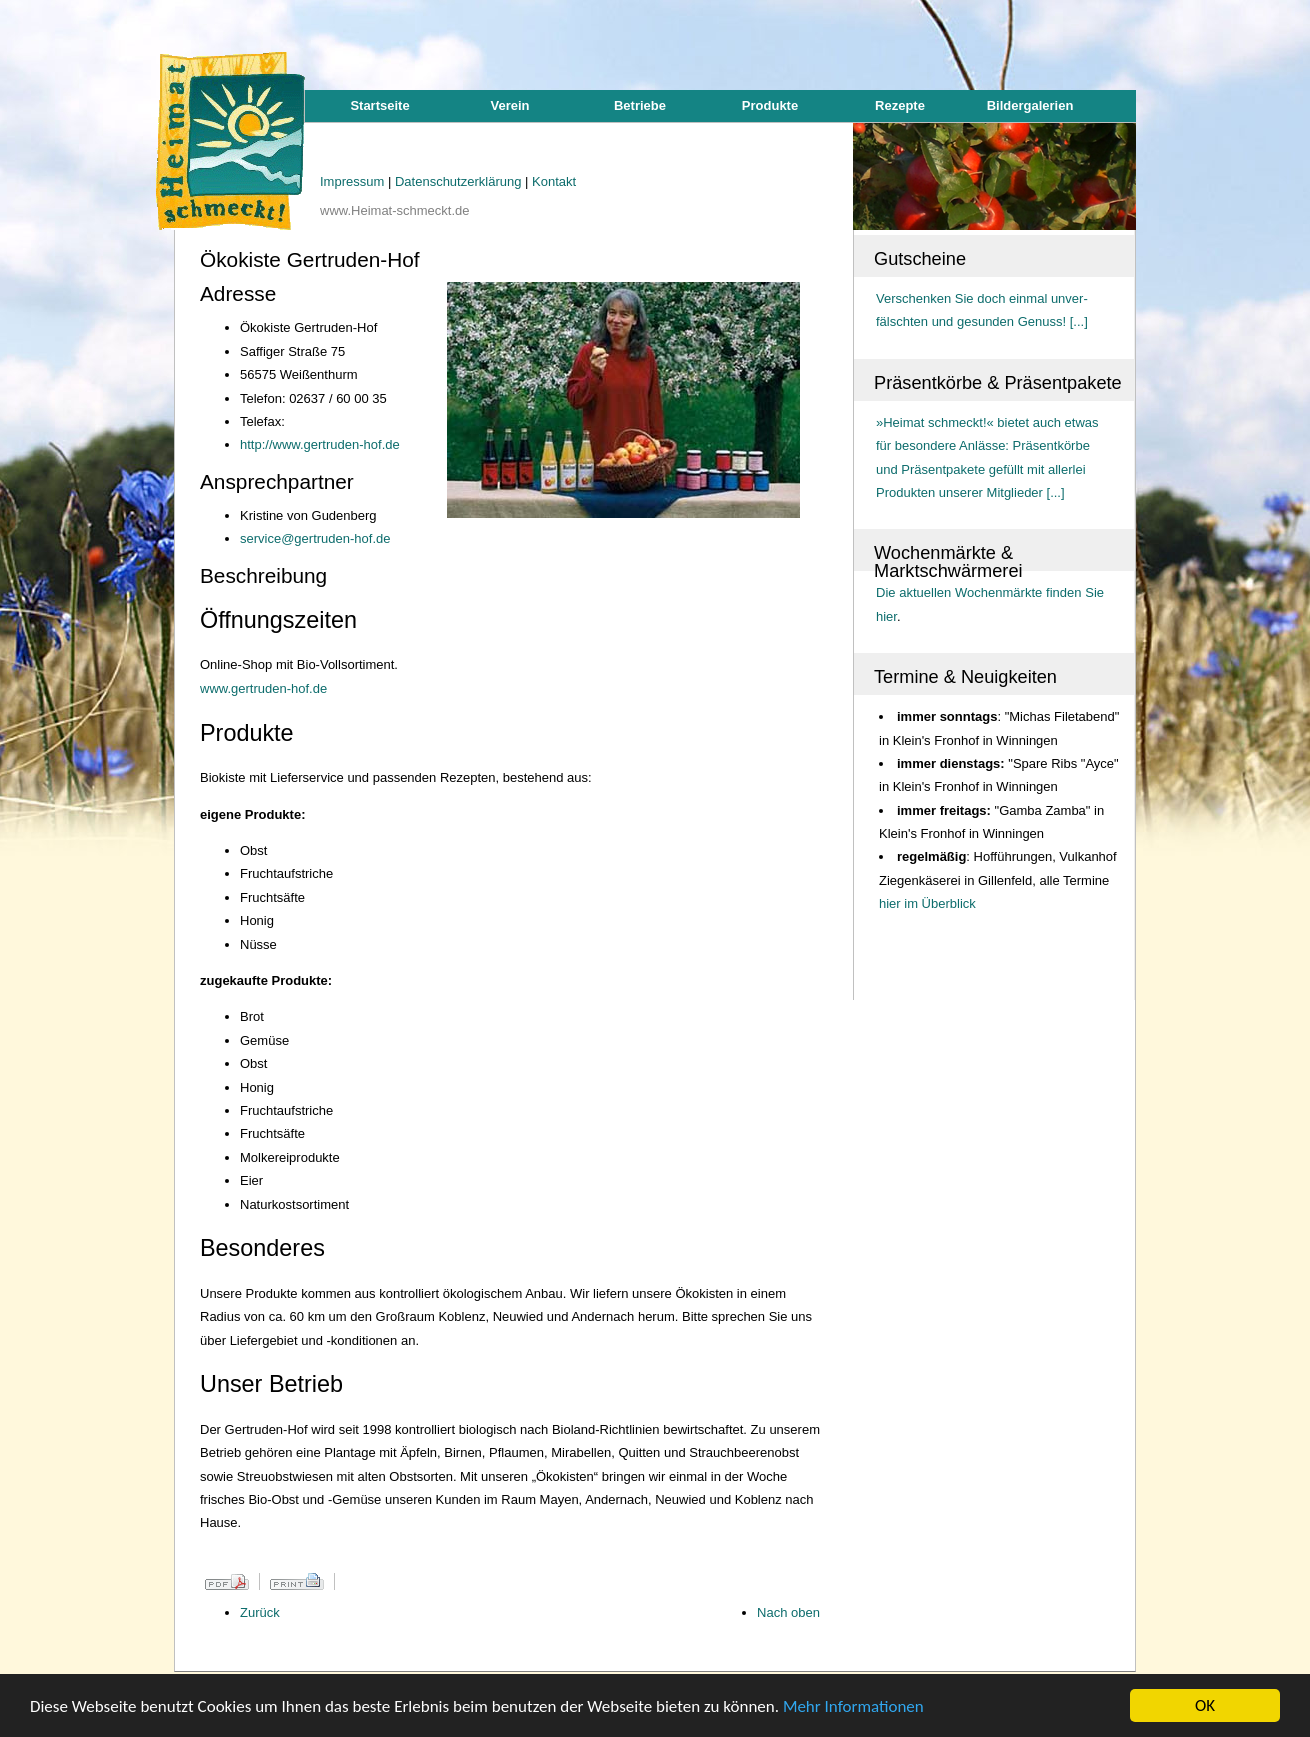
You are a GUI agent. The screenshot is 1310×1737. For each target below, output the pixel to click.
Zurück (260, 1612)
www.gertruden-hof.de (263, 688)
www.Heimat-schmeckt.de (395, 210)
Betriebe (640, 105)
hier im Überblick (927, 903)
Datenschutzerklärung (460, 181)
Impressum (354, 181)
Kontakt (554, 181)
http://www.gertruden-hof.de (320, 444)
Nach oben (788, 1612)
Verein (509, 105)
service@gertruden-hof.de (315, 538)
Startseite (379, 105)
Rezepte (900, 105)
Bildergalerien (1030, 105)
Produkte (770, 105)
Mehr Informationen (853, 1706)
